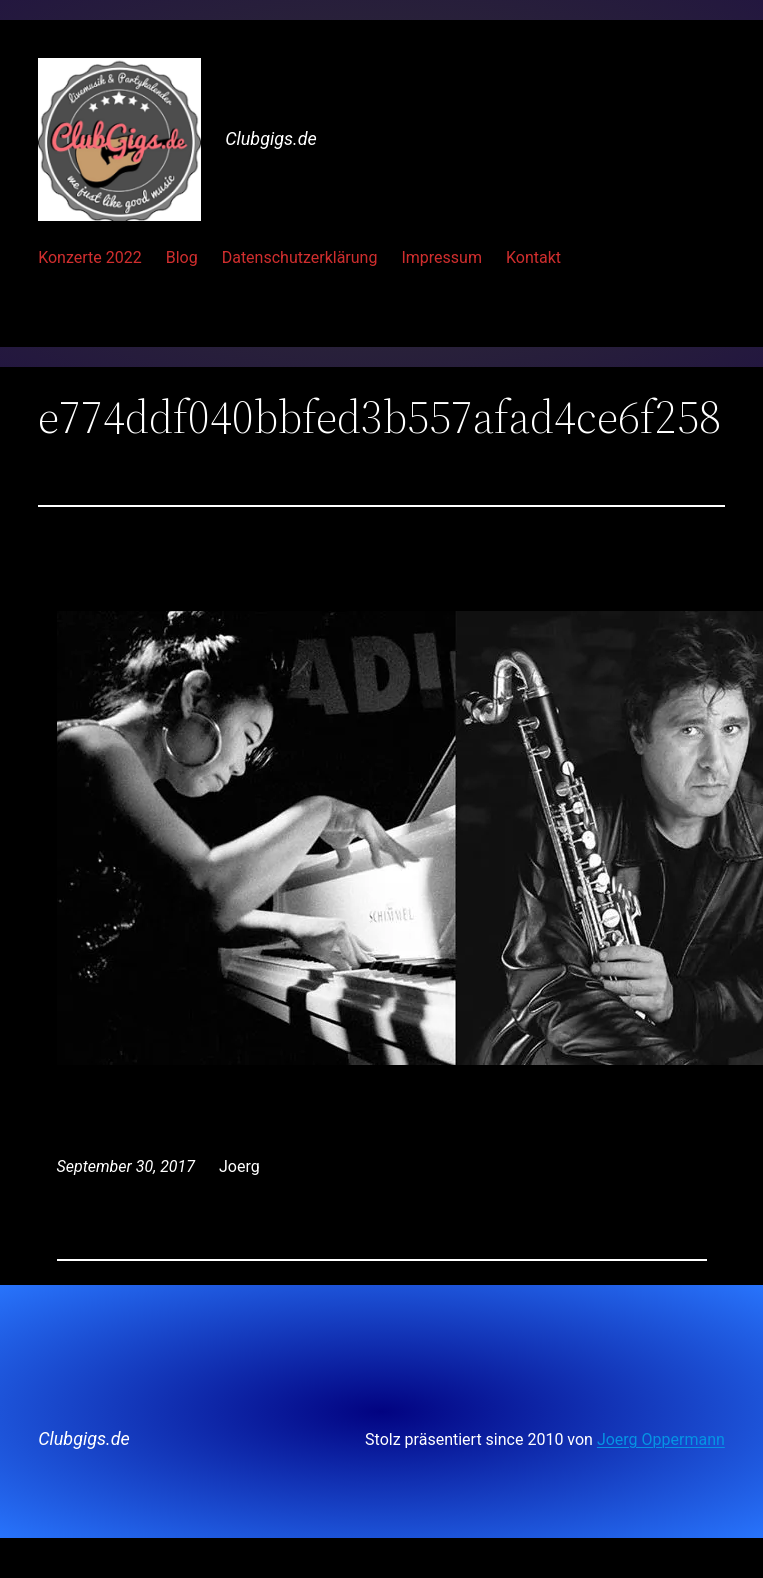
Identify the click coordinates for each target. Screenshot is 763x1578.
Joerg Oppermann (661, 1439)
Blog (182, 257)
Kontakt (533, 257)
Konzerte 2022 (90, 257)
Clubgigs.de (271, 138)
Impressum (441, 257)
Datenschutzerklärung (300, 257)
